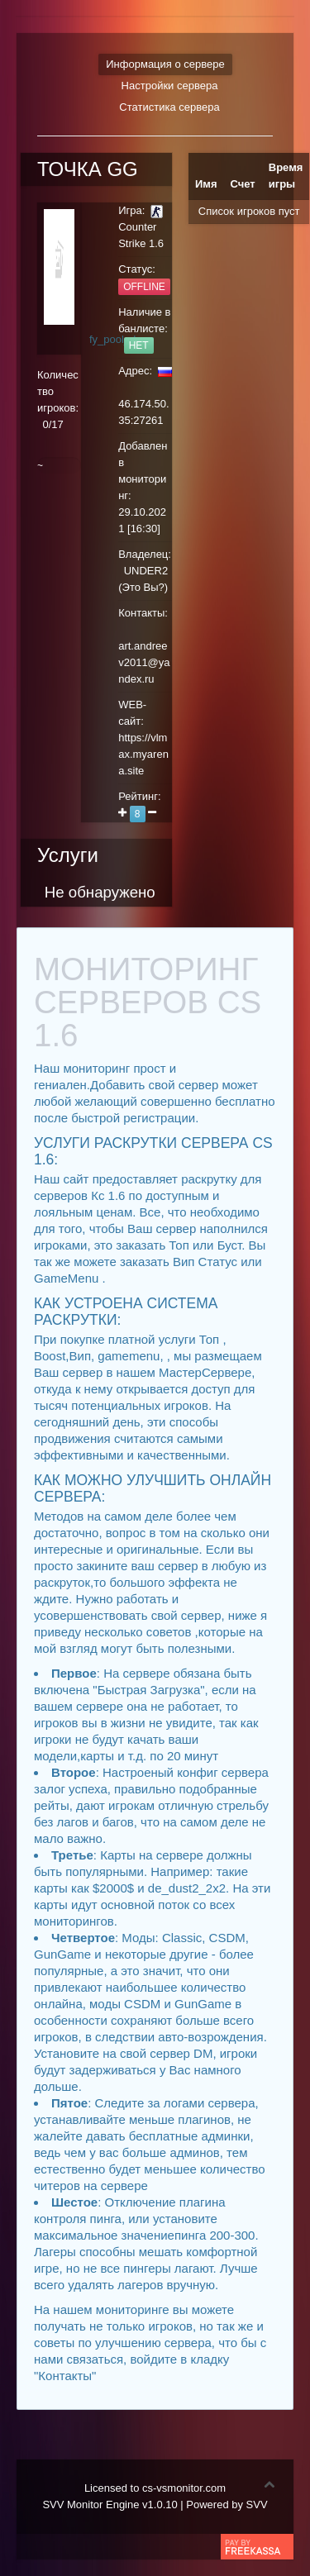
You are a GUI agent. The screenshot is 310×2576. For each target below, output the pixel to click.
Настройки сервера (170, 85)
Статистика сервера (169, 107)
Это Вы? (143, 587)
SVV (257, 2504)
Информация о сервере (165, 64)
